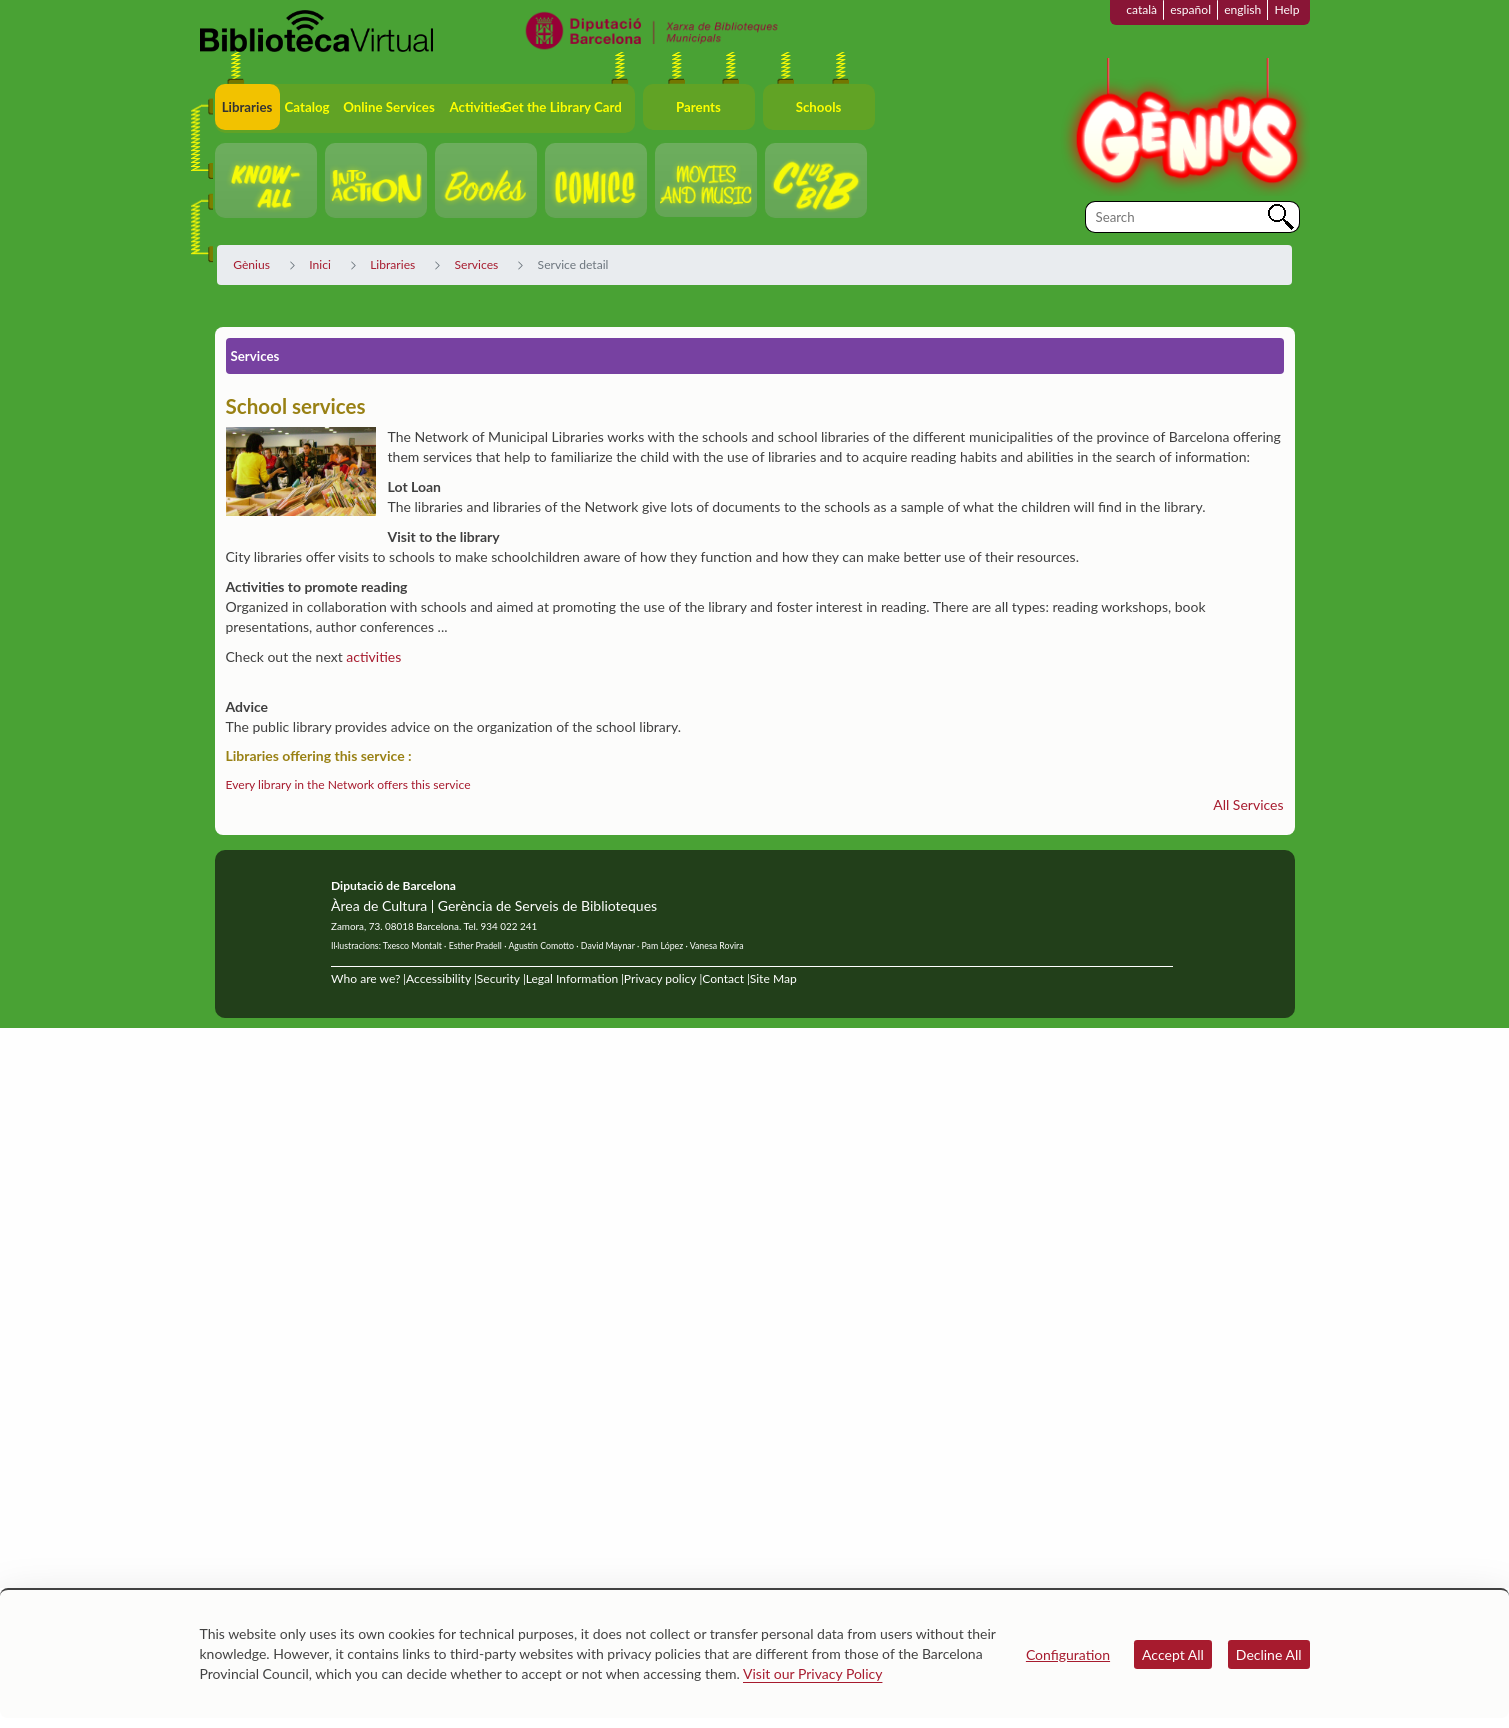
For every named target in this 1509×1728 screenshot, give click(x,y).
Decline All (1269, 1654)
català (1141, 9)
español (1190, 9)
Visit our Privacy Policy (812, 1673)
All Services (1248, 804)
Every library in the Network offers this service (348, 784)
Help (1286, 9)
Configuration (1068, 1654)
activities (373, 656)
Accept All (1173, 1654)
